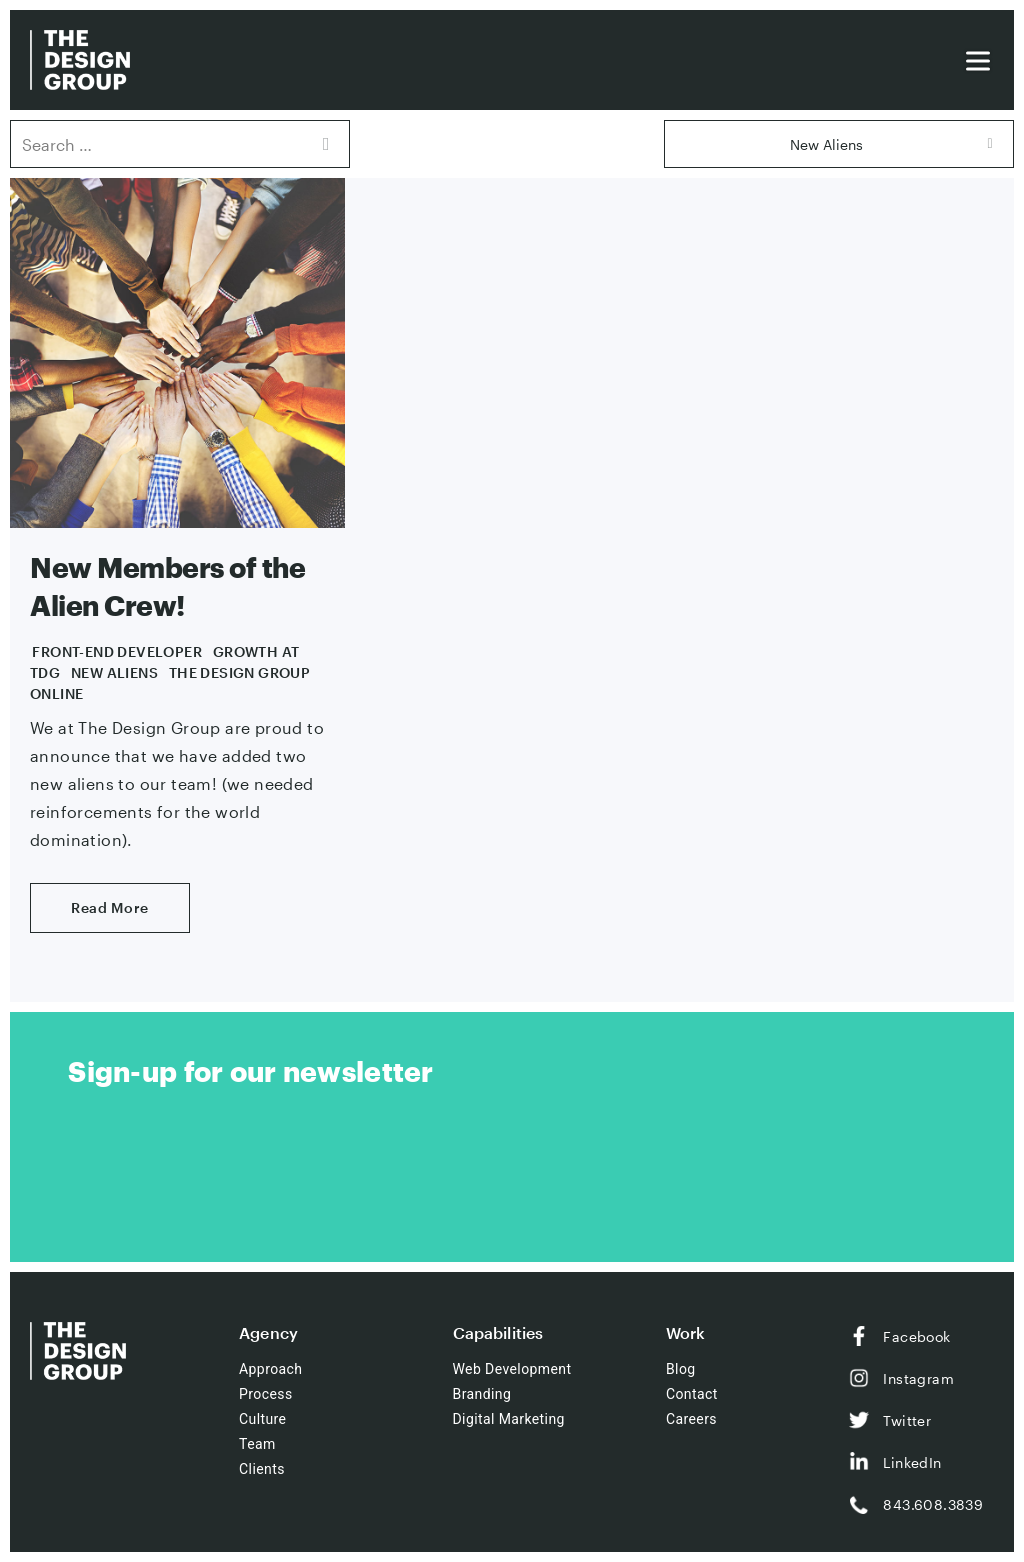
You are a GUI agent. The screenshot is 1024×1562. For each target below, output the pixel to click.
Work (686, 1332)
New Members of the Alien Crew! (167, 586)
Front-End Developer (117, 651)
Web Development (512, 1369)
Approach (270, 1369)
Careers (691, 1419)
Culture (262, 1419)
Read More (110, 907)
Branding (482, 1394)
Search (325, 144)
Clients (262, 1469)
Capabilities (498, 1332)
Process (265, 1394)
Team (257, 1444)
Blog (681, 1369)
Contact (692, 1394)
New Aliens (114, 672)
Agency (268, 1332)
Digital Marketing (509, 1419)
